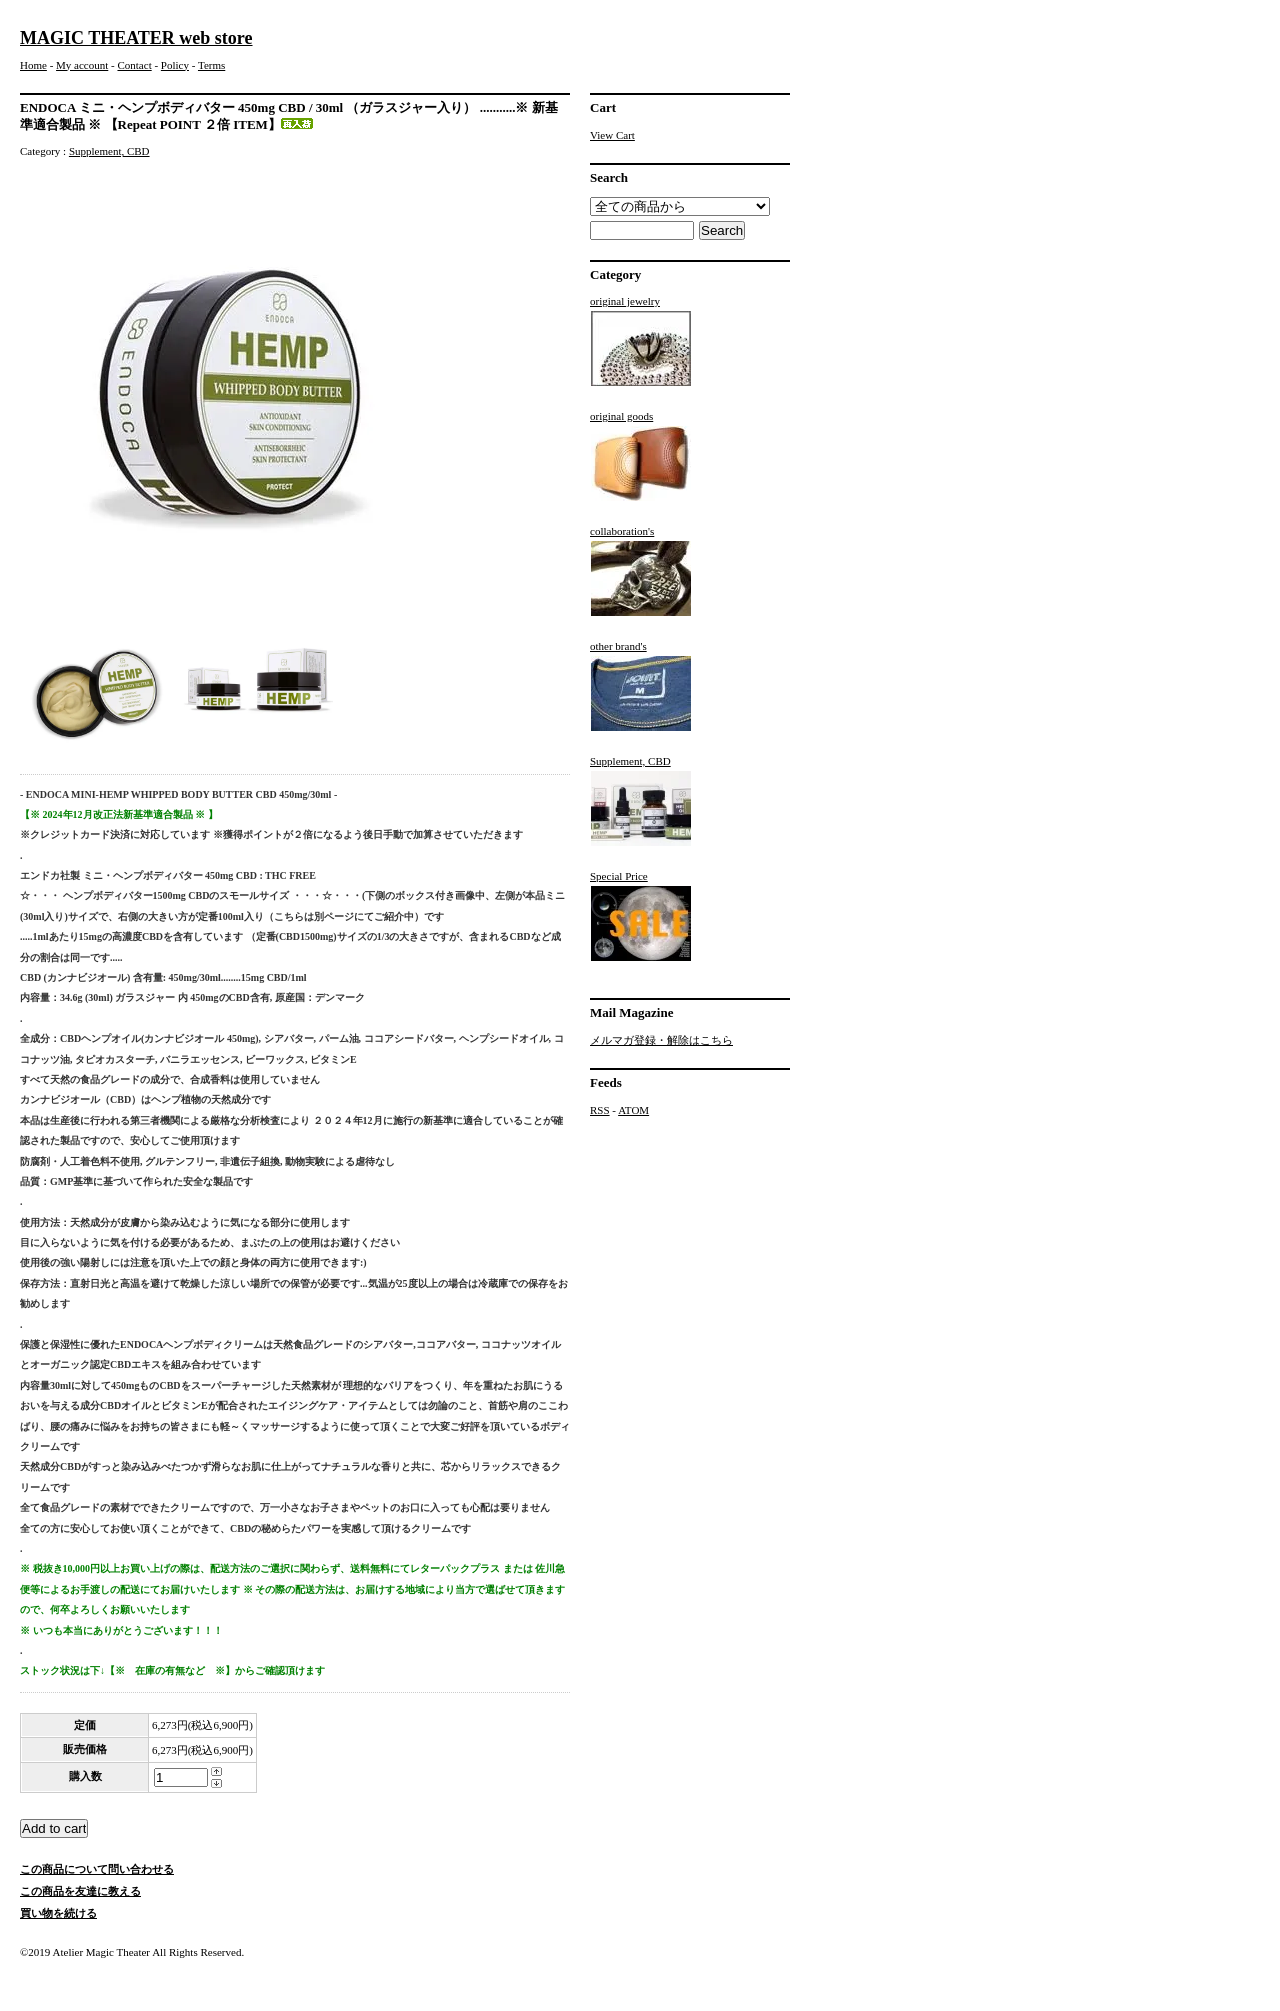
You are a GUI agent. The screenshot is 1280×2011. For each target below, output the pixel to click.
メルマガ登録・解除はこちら (661, 1040)
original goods (641, 456)
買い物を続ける (58, 1913)
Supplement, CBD (109, 151)
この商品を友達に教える (80, 1891)
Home (33, 65)
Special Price (641, 916)
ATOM (633, 1110)
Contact (134, 65)
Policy (175, 65)
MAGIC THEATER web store (136, 38)
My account (82, 65)
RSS (600, 1110)
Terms (211, 65)
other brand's (641, 686)
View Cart (612, 135)
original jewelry (641, 341)
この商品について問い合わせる (97, 1869)
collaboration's (641, 571)
